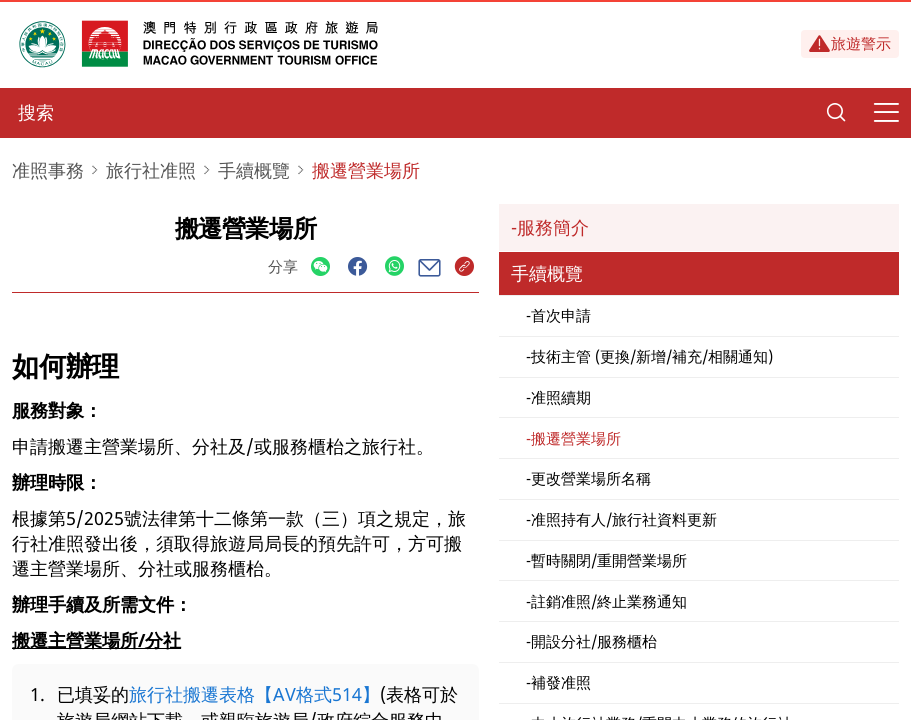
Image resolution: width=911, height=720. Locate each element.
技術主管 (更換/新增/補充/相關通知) (652, 356)
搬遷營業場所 (576, 438)
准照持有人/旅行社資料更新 (624, 519)
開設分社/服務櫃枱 (594, 641)
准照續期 (561, 397)
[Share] (320, 267)
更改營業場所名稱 (591, 478)
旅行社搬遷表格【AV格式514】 (254, 694)
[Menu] (886, 113)
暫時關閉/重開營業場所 (609, 560)
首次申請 (561, 315)
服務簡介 (553, 227)
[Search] (836, 113)
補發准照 (561, 682)
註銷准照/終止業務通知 (609, 601)
